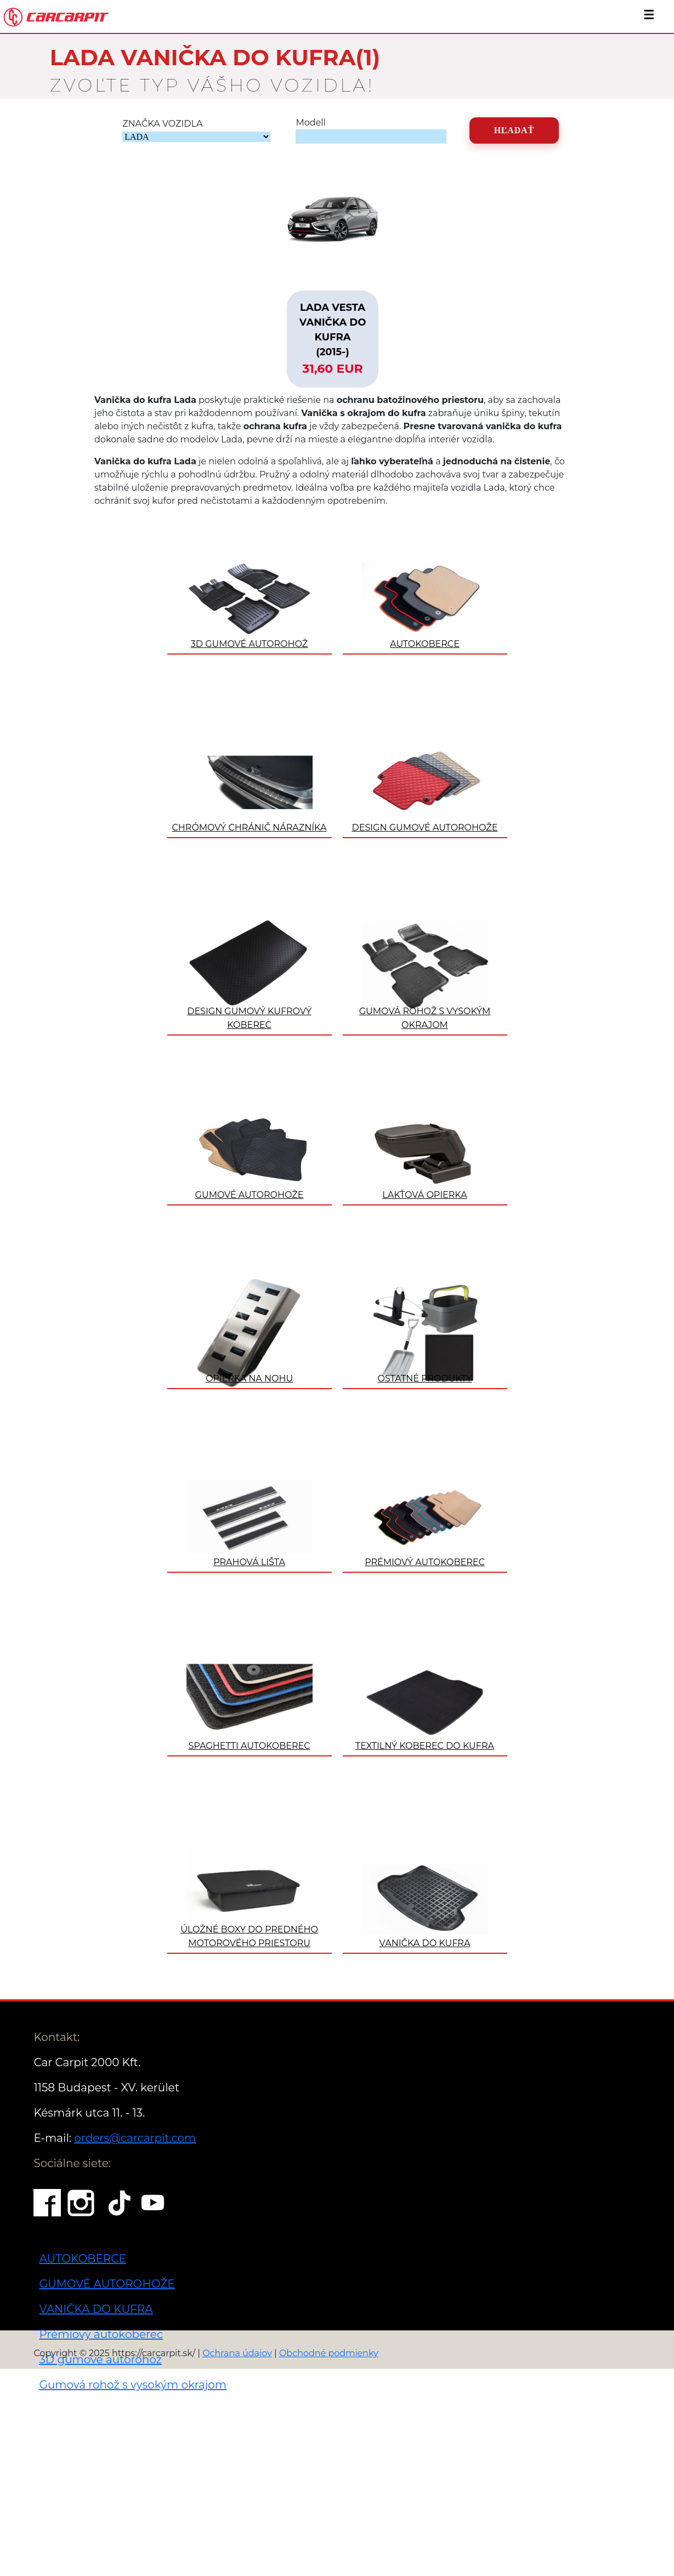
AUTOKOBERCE (82, 2258)
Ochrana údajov (237, 2353)
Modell (310, 122)
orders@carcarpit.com (135, 2138)
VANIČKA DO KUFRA (95, 2309)
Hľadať (514, 130)
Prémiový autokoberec (101, 2334)
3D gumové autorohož (100, 2359)
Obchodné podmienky (328, 2353)
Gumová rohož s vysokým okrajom (132, 2384)
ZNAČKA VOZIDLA (162, 123)
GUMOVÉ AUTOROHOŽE (106, 2283)
